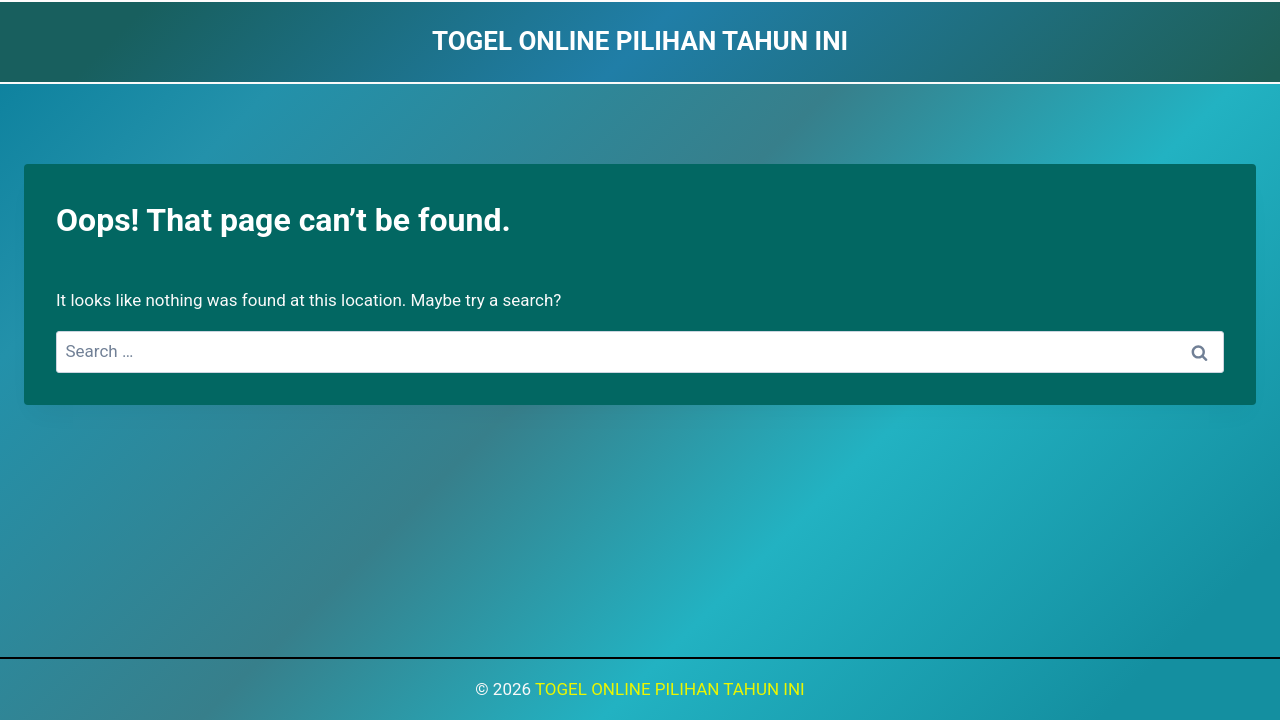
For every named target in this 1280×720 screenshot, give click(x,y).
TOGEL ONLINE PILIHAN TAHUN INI (670, 689)
